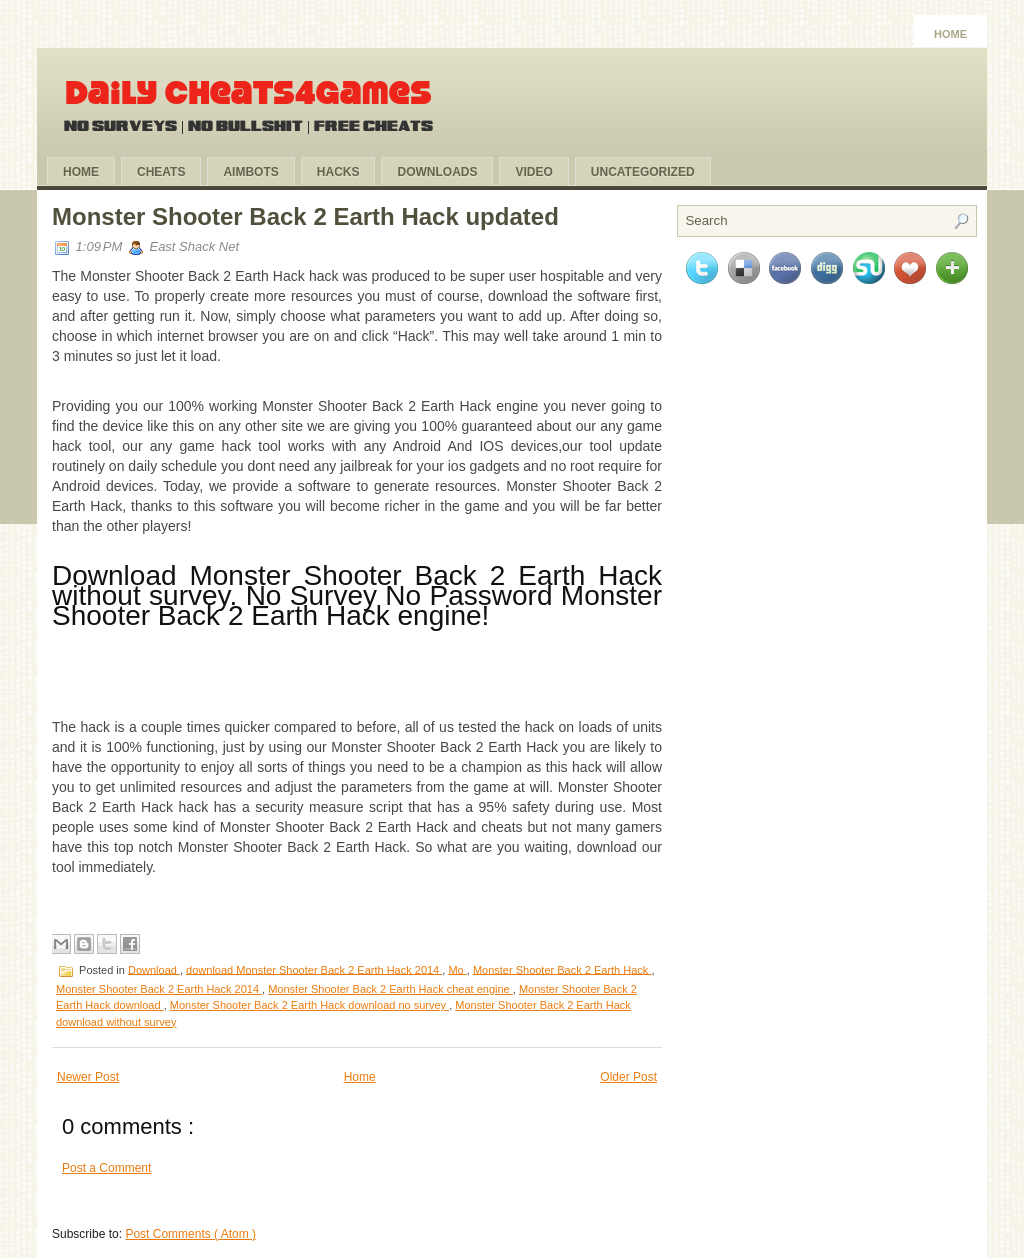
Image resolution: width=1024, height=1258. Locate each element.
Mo (457, 969)
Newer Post (88, 1077)
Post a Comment (106, 1168)
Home (950, 34)
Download (154, 969)
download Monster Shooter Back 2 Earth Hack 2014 (314, 969)
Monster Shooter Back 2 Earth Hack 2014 (159, 989)
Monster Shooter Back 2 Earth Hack (562, 969)
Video (533, 172)
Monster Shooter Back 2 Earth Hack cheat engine (390, 989)
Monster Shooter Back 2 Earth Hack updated (305, 216)
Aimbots (250, 172)
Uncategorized (643, 172)
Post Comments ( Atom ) (190, 1234)
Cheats (161, 172)
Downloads (437, 172)
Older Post (628, 1077)
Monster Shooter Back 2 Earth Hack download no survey (309, 1005)
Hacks (338, 172)
